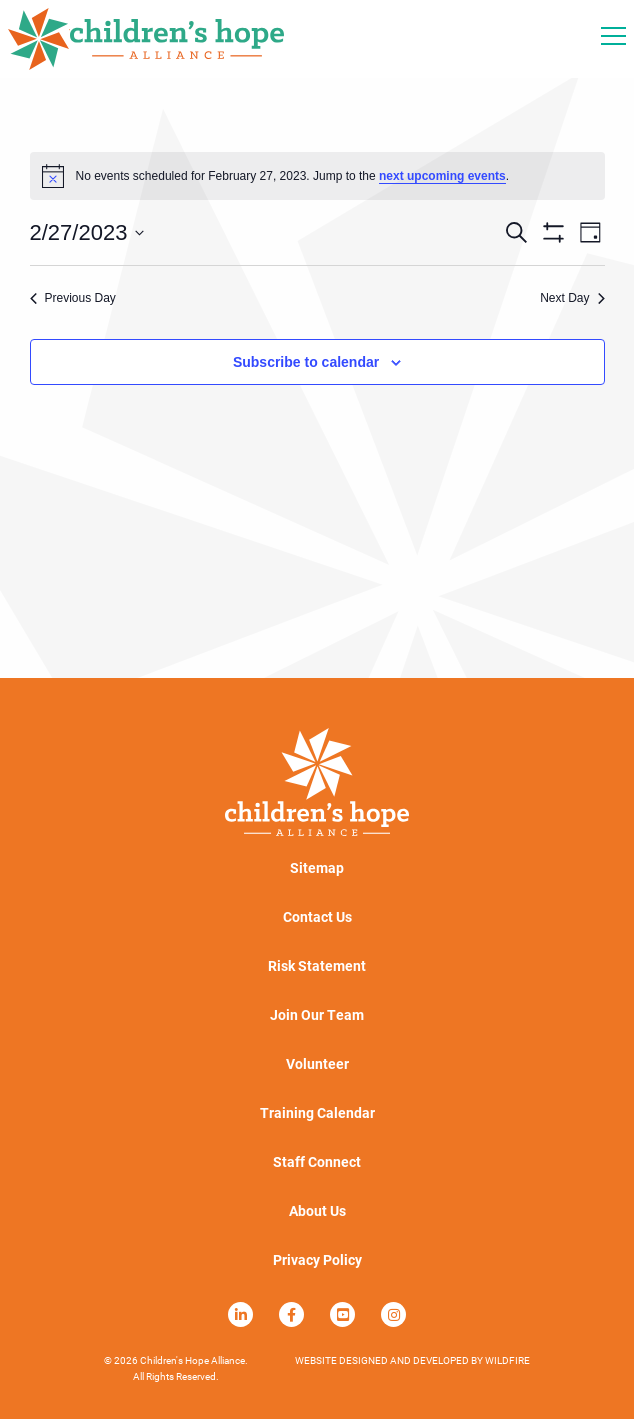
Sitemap (317, 868)
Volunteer (317, 1064)
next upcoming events (442, 176)
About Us (317, 1211)
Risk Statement (317, 966)
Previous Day (73, 298)
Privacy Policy (317, 1260)
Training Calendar (317, 1113)
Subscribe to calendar (306, 362)
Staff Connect (317, 1162)
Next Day (572, 298)
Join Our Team (317, 1015)
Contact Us (317, 917)
